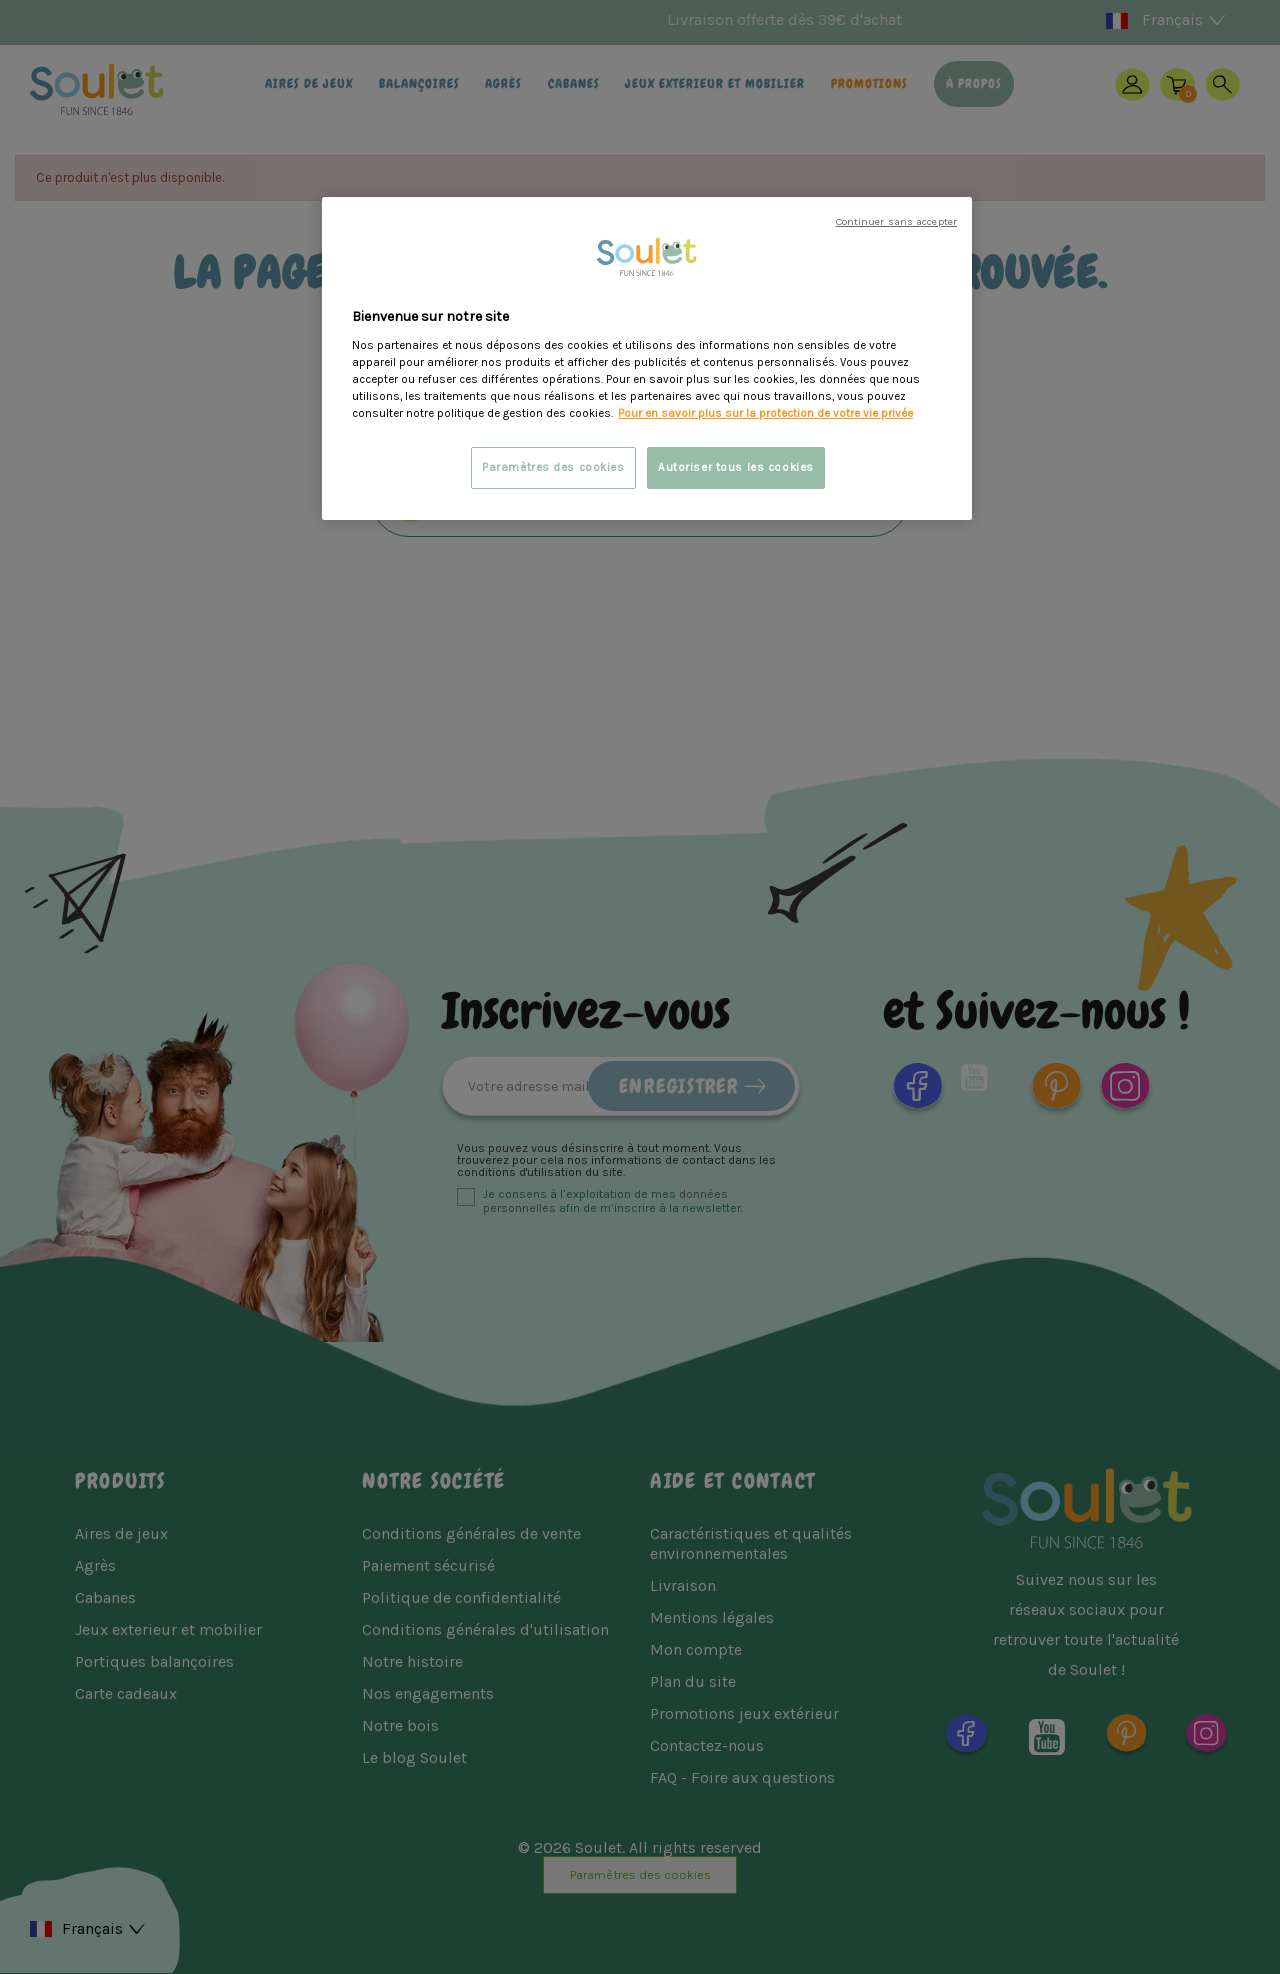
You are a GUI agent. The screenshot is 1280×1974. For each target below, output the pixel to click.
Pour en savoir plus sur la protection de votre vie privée (765, 413)
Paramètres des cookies (553, 467)
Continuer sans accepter (896, 221)
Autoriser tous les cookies (736, 467)
